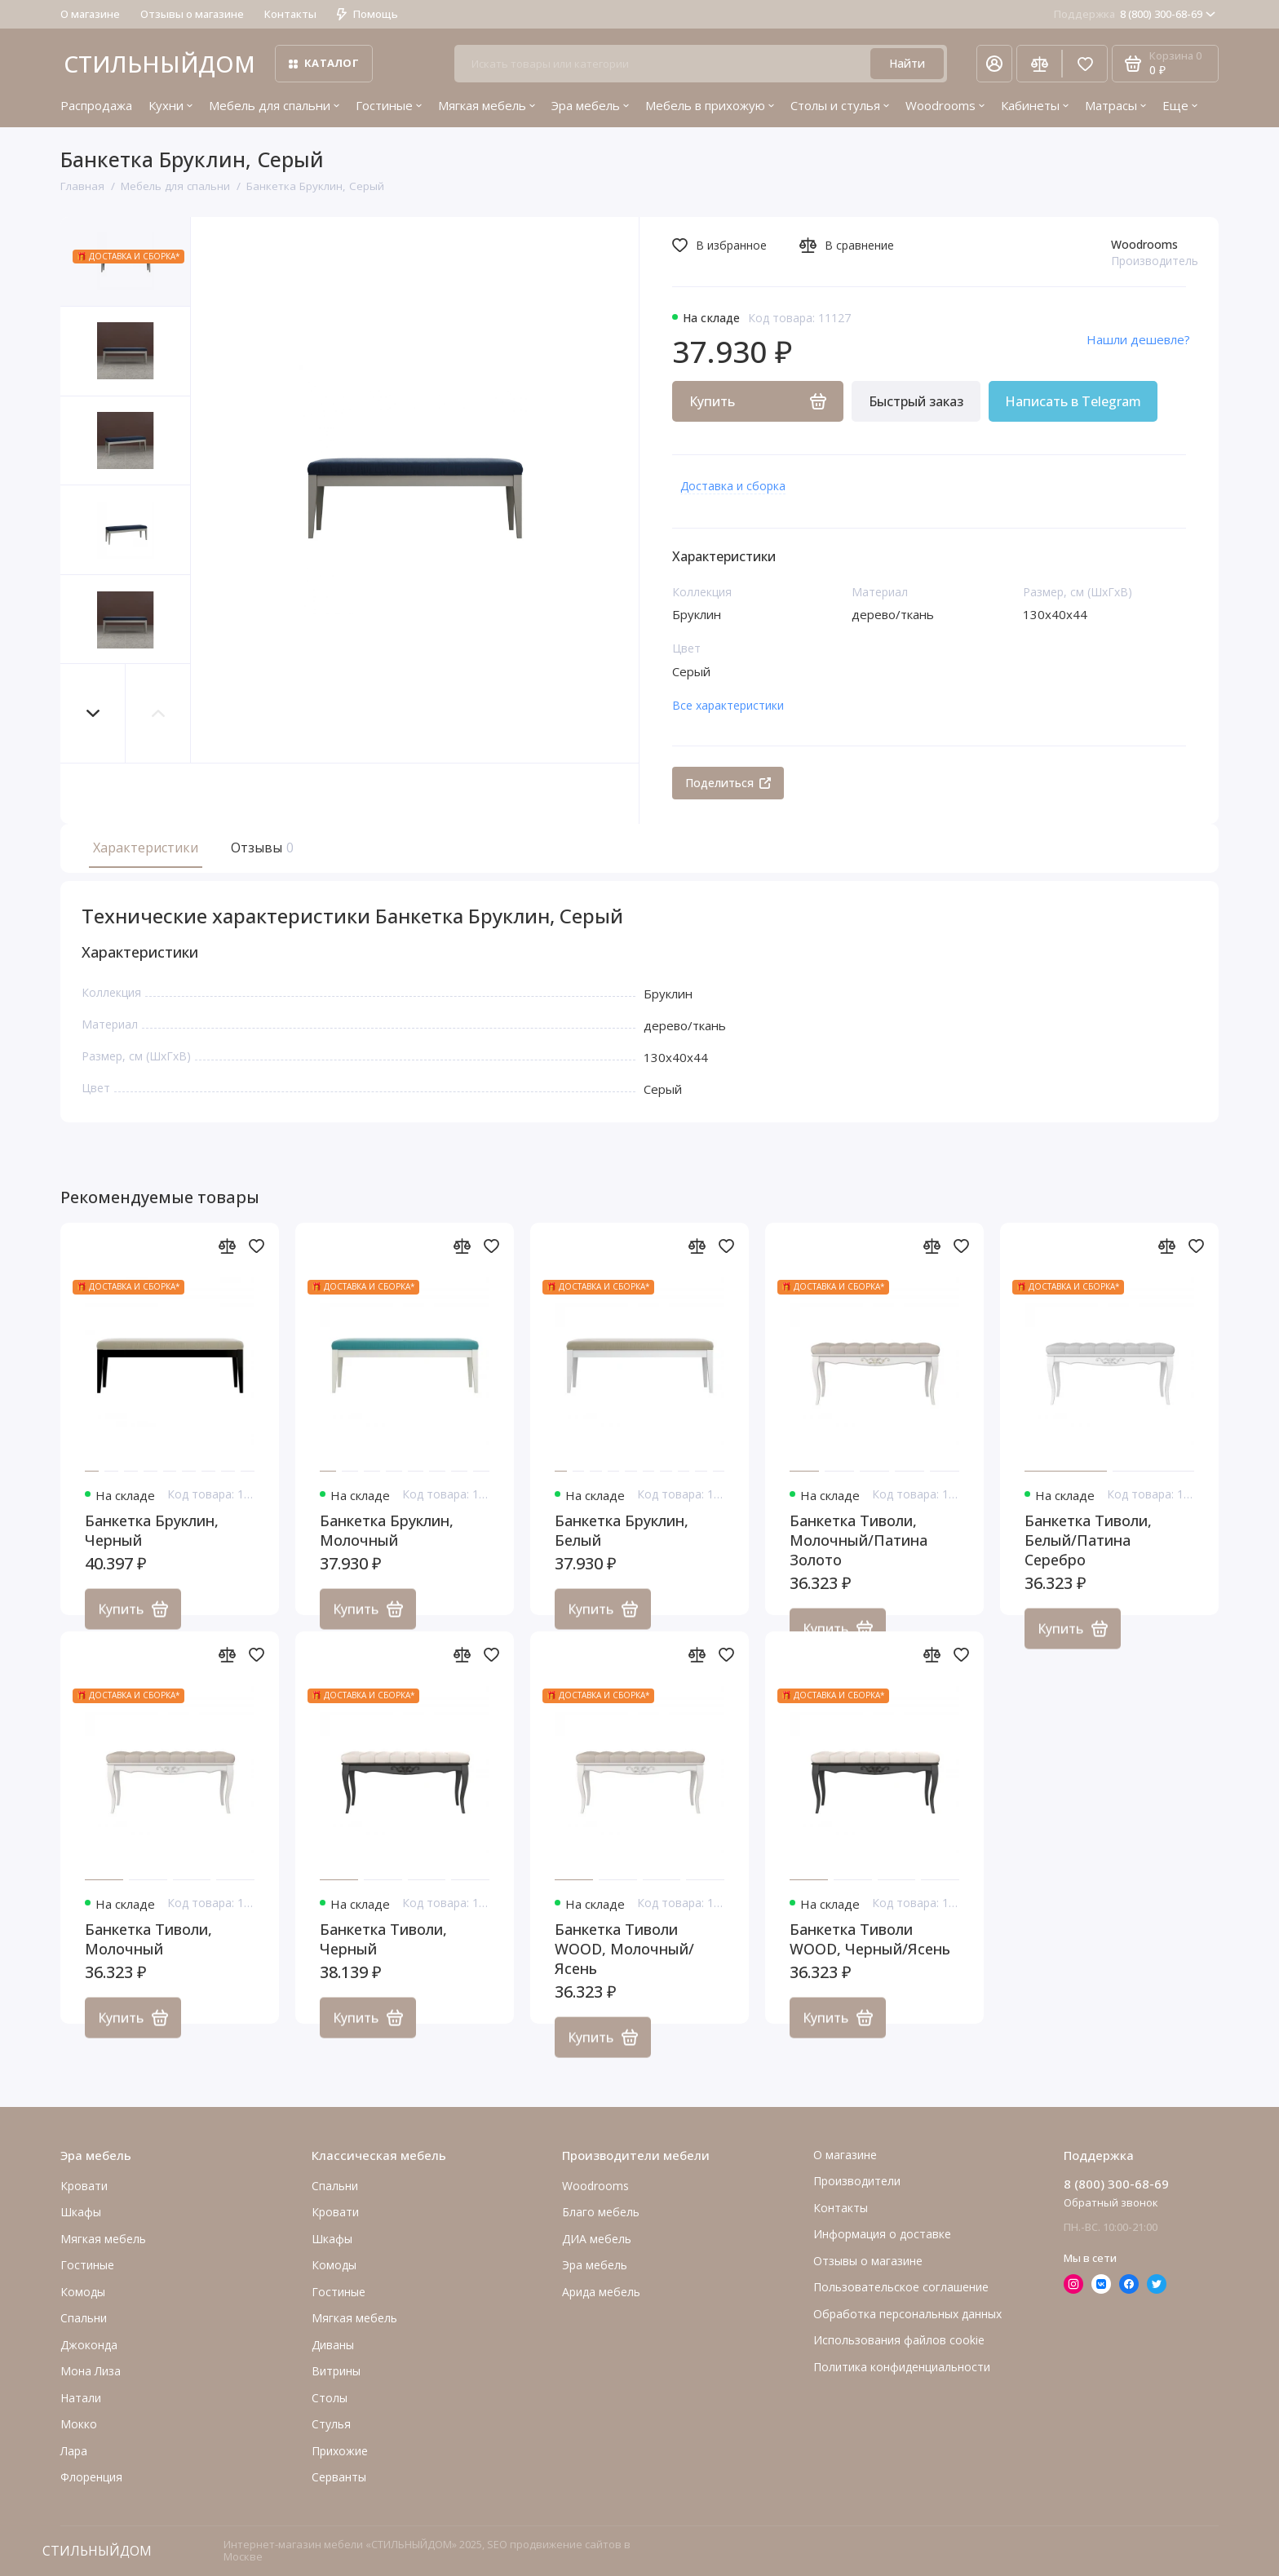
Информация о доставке (882, 2234)
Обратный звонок (1111, 2202)
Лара (73, 2451)
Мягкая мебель (486, 105)
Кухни (170, 105)
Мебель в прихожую (709, 105)
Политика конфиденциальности (901, 2367)
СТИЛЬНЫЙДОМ (159, 63)
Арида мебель (601, 2291)
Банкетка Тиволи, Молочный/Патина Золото (858, 1558)
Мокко (78, 2424)
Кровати (84, 2185)
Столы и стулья (839, 105)
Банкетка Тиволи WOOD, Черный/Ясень (870, 1956)
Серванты (339, 2477)
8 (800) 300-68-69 (1134, 14)
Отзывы (260, 847)
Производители (857, 2181)
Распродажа (96, 105)
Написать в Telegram (1073, 401)
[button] (93, 713)
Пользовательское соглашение (901, 2287)
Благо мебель (601, 2212)
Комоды (82, 2291)
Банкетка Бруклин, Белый (621, 1548)
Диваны (333, 2344)
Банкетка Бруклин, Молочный (387, 1548)
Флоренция (91, 2477)
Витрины (336, 2371)
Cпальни (83, 2318)
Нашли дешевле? (1138, 339)
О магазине (90, 14)
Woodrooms (945, 105)
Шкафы (80, 2212)
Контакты (290, 14)
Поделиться (728, 782)
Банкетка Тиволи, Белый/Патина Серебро (1088, 1558)
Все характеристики (728, 705)
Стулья (331, 2424)
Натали (80, 2398)
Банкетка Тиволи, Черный (383, 1956)
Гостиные (389, 105)
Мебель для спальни (274, 105)
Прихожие (340, 2451)
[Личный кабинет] (994, 63)
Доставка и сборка (733, 486)
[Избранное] (1085, 63)
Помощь (367, 14)
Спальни (335, 2185)
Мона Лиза (90, 2371)
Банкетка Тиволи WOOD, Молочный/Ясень (624, 1966)
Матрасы (1115, 105)
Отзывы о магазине (192, 14)
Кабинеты (1035, 105)
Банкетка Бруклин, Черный (152, 1548)
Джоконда (88, 2344)
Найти (907, 63)
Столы (329, 2398)
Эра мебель (590, 105)
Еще (1179, 105)
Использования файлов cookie (899, 2340)
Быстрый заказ (916, 401)
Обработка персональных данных (907, 2313)
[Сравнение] (1039, 63)
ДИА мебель (596, 2238)
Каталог (324, 62)
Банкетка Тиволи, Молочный (148, 1956)
